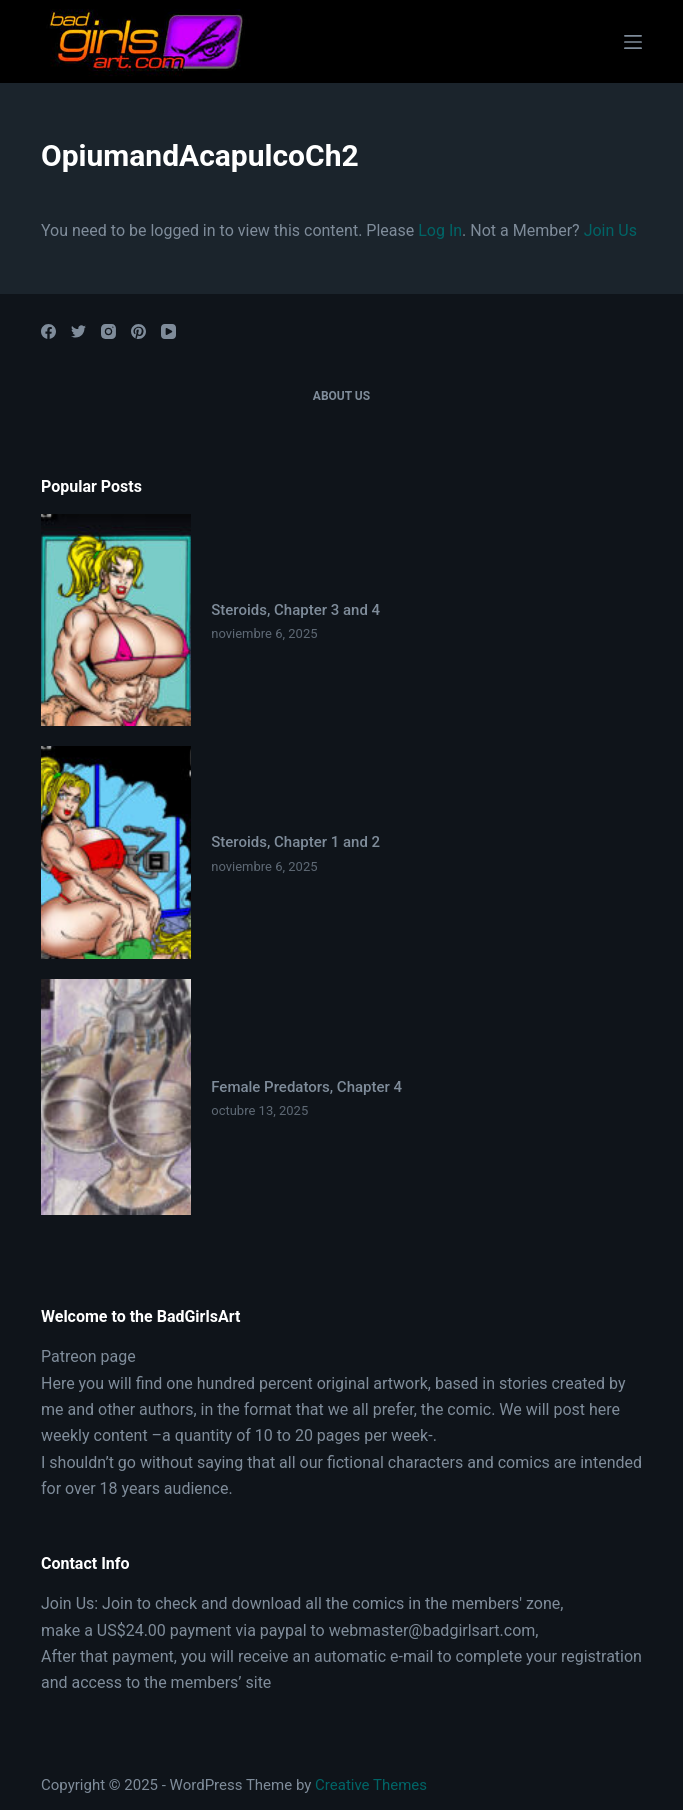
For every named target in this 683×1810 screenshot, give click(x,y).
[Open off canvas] (633, 42)
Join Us (610, 230)
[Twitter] (78, 331)
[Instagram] (108, 331)
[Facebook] (48, 331)
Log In (440, 230)
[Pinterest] (138, 331)
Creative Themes (371, 1785)
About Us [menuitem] (341, 396)
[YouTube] (168, 331)
